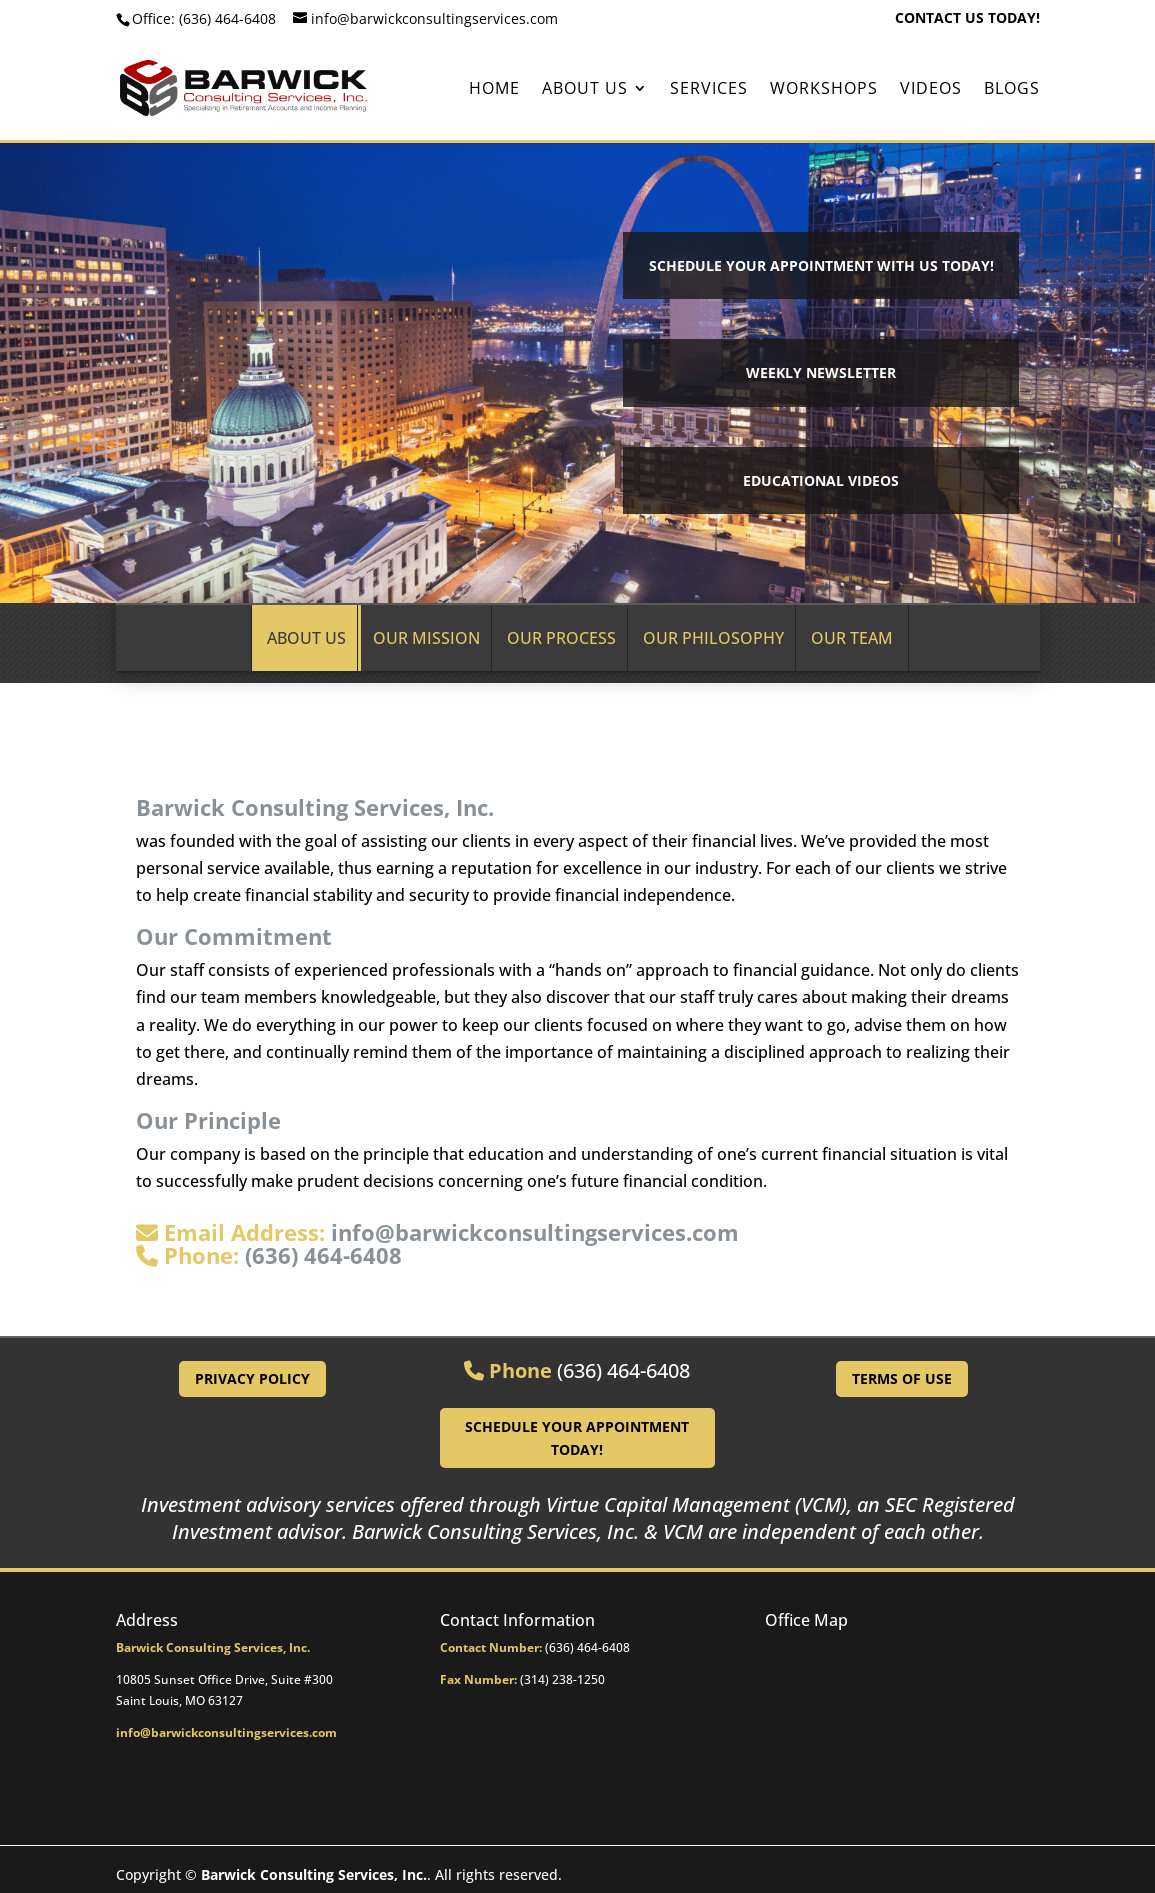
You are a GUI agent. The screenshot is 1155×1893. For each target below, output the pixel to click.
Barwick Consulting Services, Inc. (314, 1874)
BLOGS (1012, 90)
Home (494, 90)
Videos (931, 90)
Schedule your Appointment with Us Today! (821, 265)
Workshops (824, 90)
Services (709, 90)
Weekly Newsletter (821, 372)
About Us (585, 90)
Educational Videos (821, 480)
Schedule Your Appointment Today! (577, 1438)
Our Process (561, 638)
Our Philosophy (713, 638)
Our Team (852, 638)
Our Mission (426, 638)
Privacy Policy (252, 1378)
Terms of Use (902, 1378)
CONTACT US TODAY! (967, 19)
